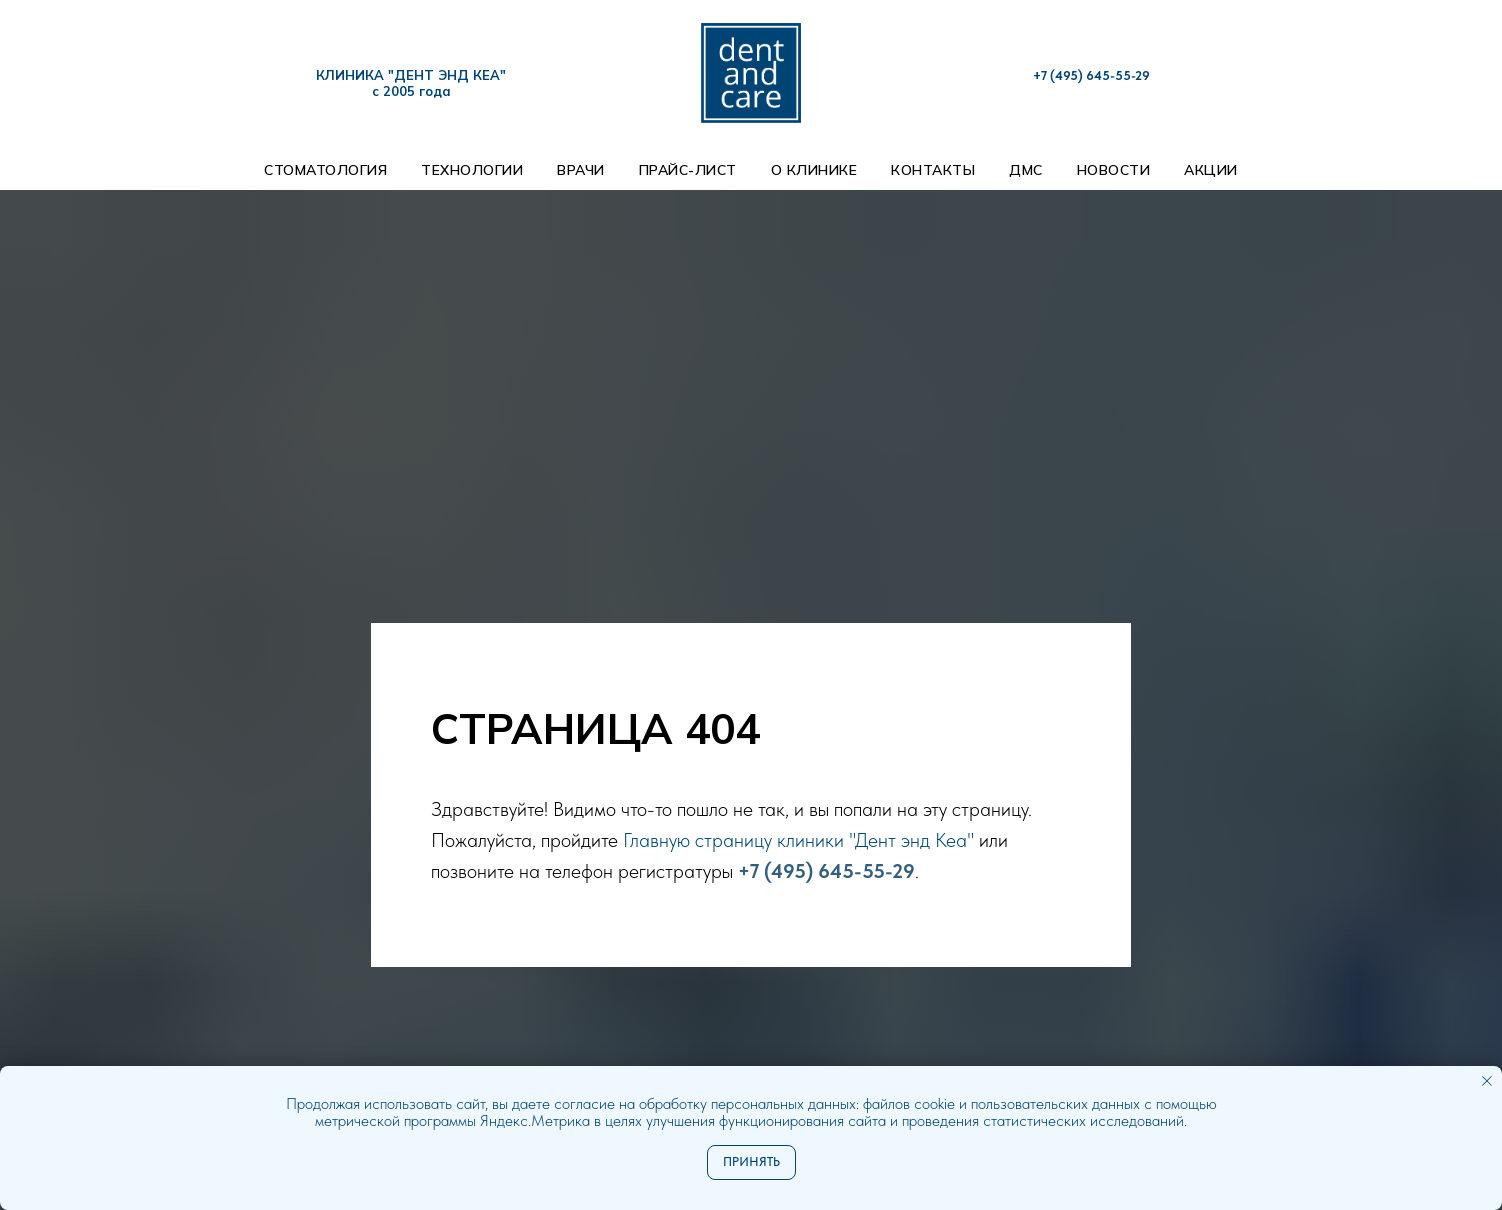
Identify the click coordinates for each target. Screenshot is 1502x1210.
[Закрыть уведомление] (1487, 1081)
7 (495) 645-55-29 (1095, 75)
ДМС (1026, 170)
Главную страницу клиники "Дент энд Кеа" (801, 840)
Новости (1114, 170)
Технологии (472, 170)
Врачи (581, 170)
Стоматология (325, 170)
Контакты (933, 170)
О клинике (814, 170)
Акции (1211, 170)
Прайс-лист (688, 170)
